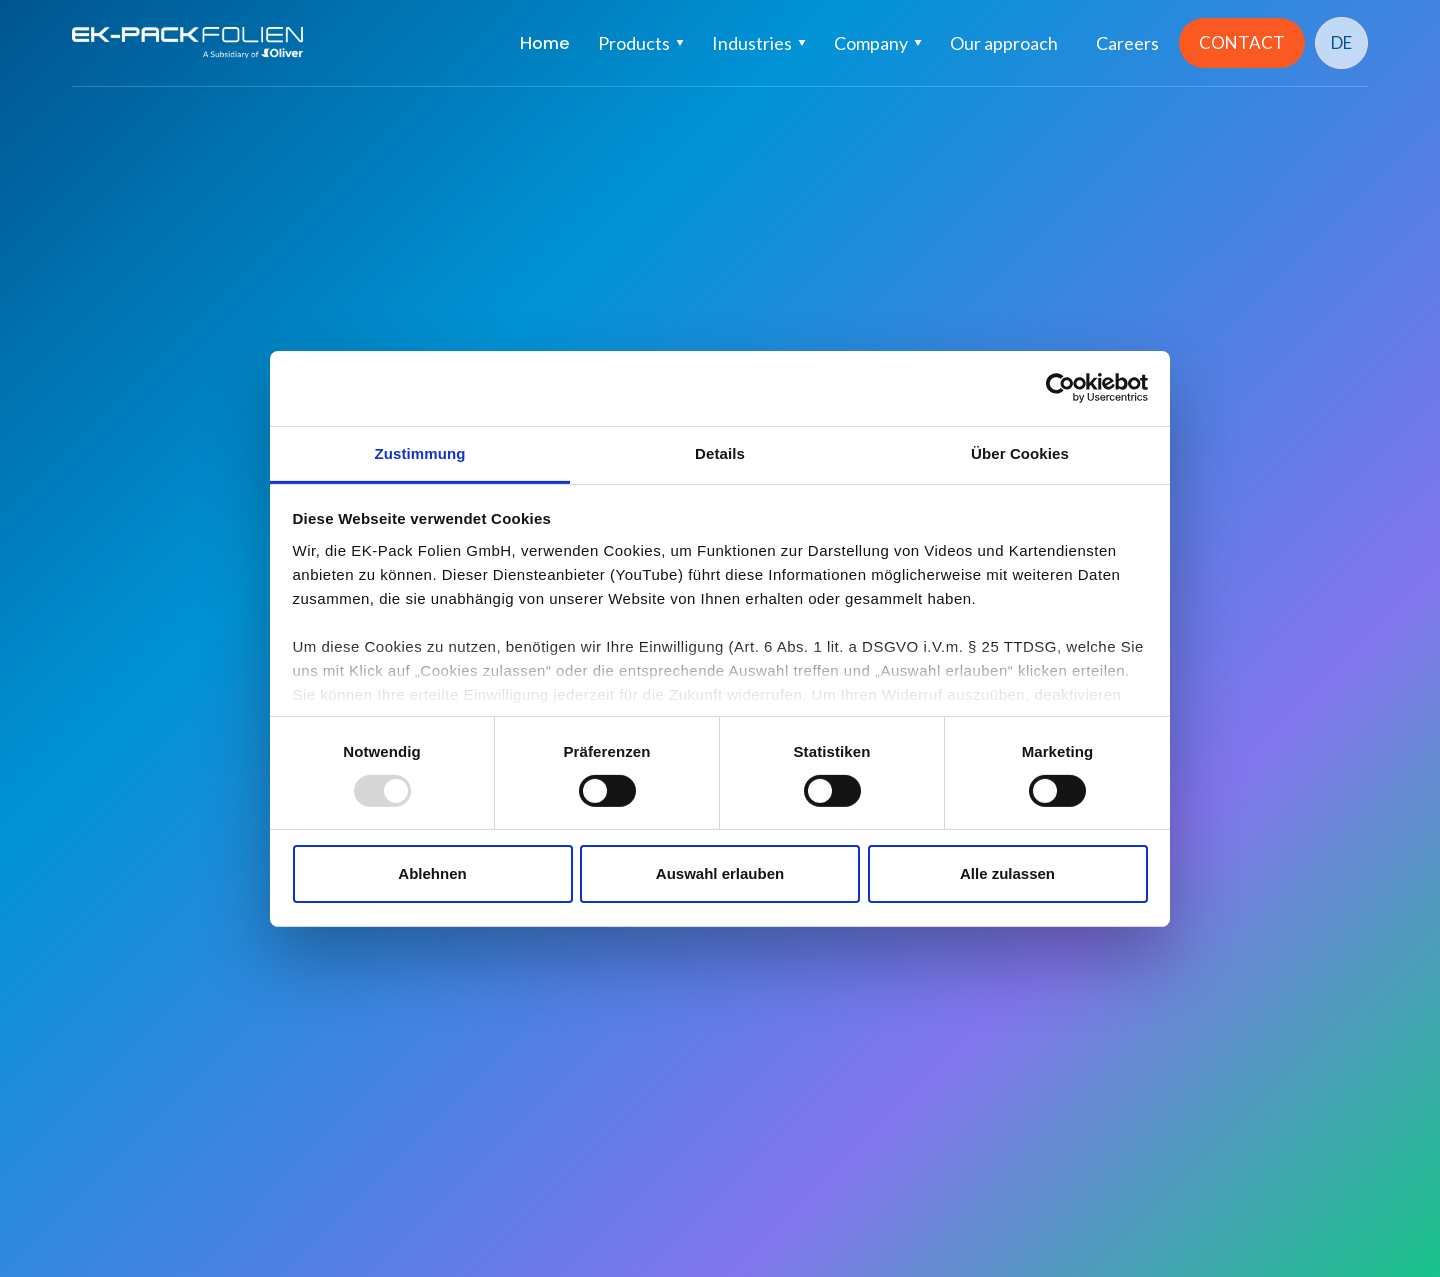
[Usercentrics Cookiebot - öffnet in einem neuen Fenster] (1060, 388)
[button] (641, 43)
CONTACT (1242, 42)
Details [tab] (720, 452)
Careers (1127, 43)
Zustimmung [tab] (420, 452)
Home (545, 43)
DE (1341, 42)
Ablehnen (432, 873)
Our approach (1004, 43)
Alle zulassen (1007, 873)
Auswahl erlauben (720, 873)
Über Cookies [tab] (1020, 452)
